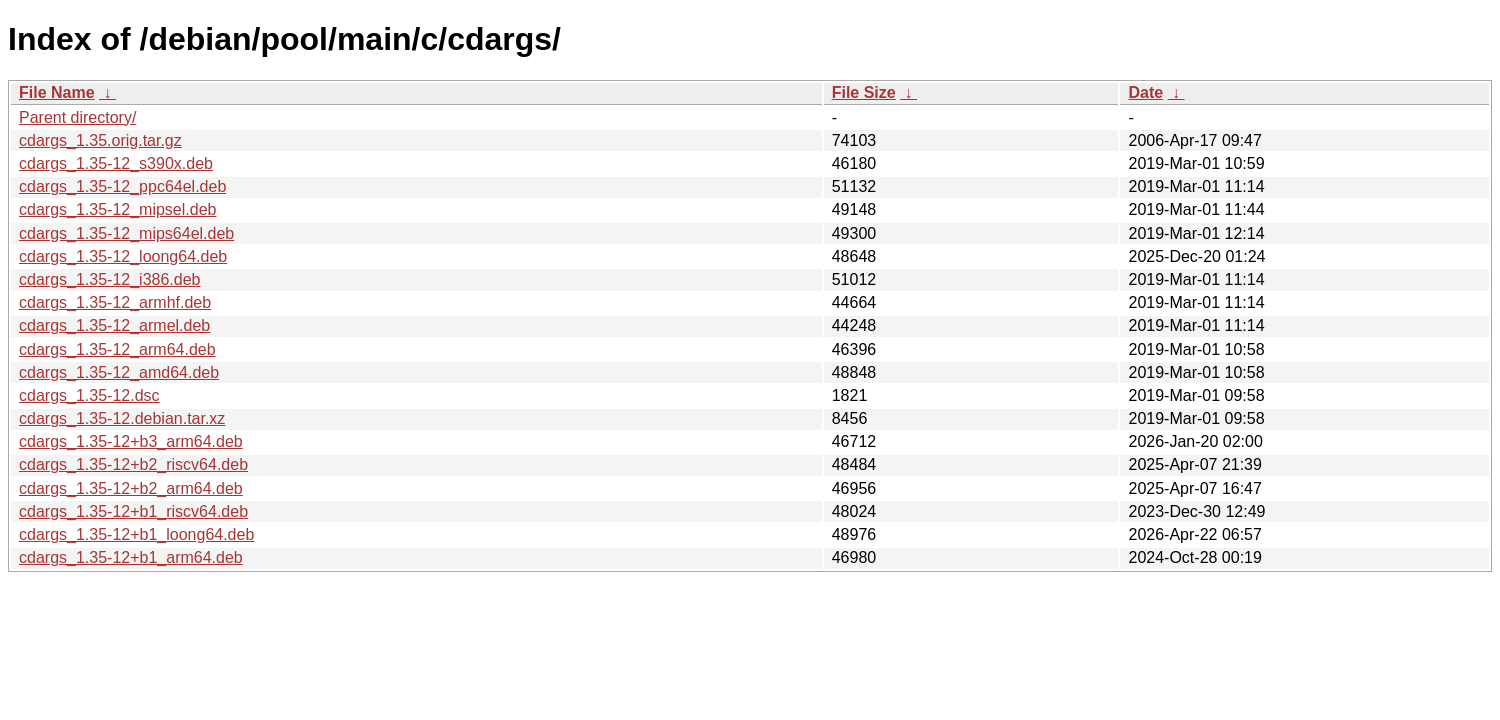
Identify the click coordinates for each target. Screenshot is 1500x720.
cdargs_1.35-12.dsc (89, 395)
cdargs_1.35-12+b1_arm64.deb (131, 557)
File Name (57, 92)
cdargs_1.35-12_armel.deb (114, 325)
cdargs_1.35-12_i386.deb (109, 279)
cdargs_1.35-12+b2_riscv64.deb (133, 464)
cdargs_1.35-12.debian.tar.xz (122, 418)
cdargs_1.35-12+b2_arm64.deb (131, 488)
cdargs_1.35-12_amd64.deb (119, 372)
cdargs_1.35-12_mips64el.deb (126, 233)
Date (1145, 92)
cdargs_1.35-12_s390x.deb (116, 163)
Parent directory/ (77, 117)
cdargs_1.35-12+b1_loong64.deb (136, 534)
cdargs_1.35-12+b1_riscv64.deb (133, 511)
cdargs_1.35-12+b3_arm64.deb (131, 441)
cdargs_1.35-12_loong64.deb (123, 256)
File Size (864, 92)
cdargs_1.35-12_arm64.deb (117, 349)
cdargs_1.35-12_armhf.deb (115, 302)
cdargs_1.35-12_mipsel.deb (117, 209)
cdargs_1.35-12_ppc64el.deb (122, 186)
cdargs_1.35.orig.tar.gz (100, 140)
